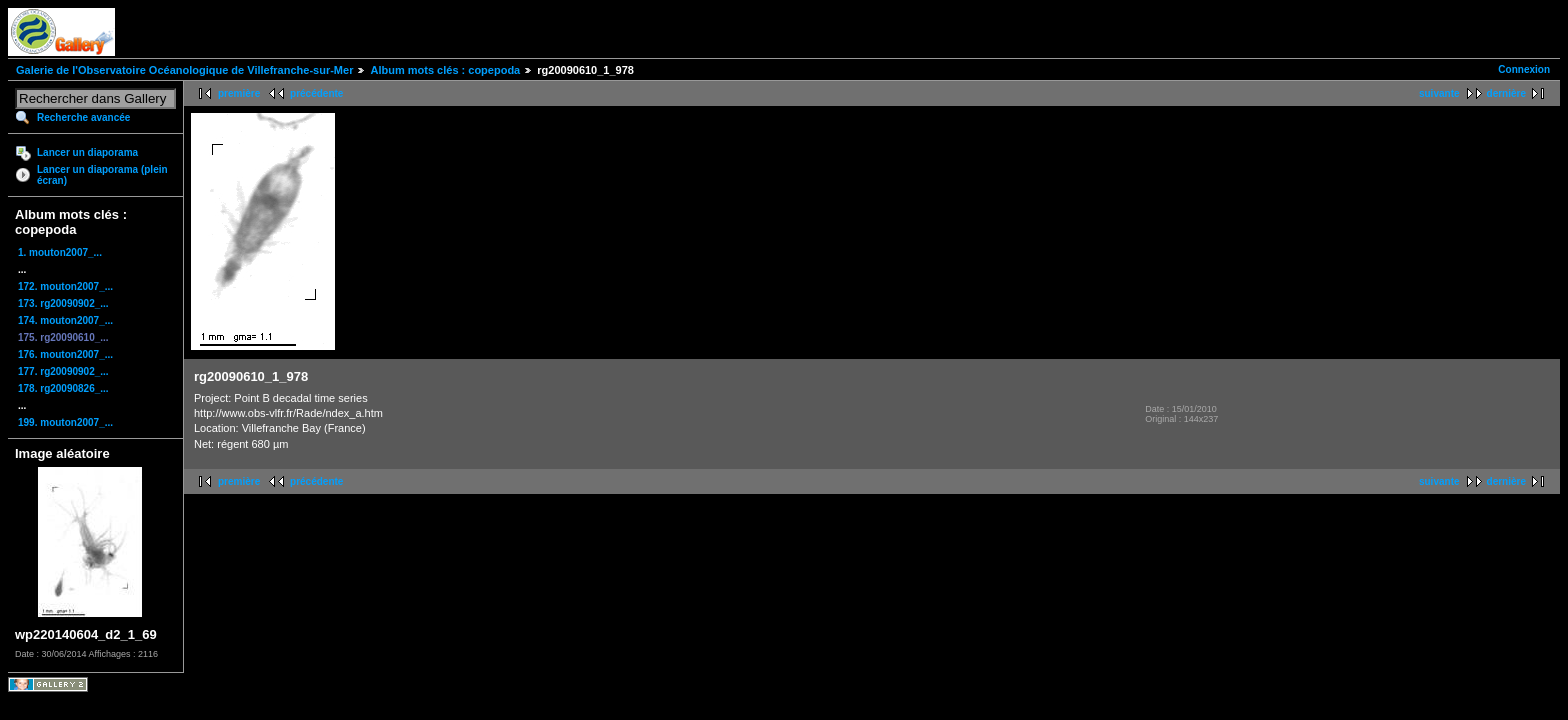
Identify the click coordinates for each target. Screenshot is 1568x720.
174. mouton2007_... (65, 320)
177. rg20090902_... (63, 371)
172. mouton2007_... (65, 286)
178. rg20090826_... (63, 388)
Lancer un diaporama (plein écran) (102, 175)
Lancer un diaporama (87, 152)
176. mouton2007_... (65, 354)
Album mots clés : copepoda (445, 70)
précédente (316, 93)
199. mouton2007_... (65, 422)
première (239, 93)
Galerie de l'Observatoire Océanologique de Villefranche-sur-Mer (184, 70)
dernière (1506, 93)
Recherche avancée (83, 117)
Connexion (1524, 69)
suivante (1439, 93)
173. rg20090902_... (63, 303)
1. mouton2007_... (60, 252)
